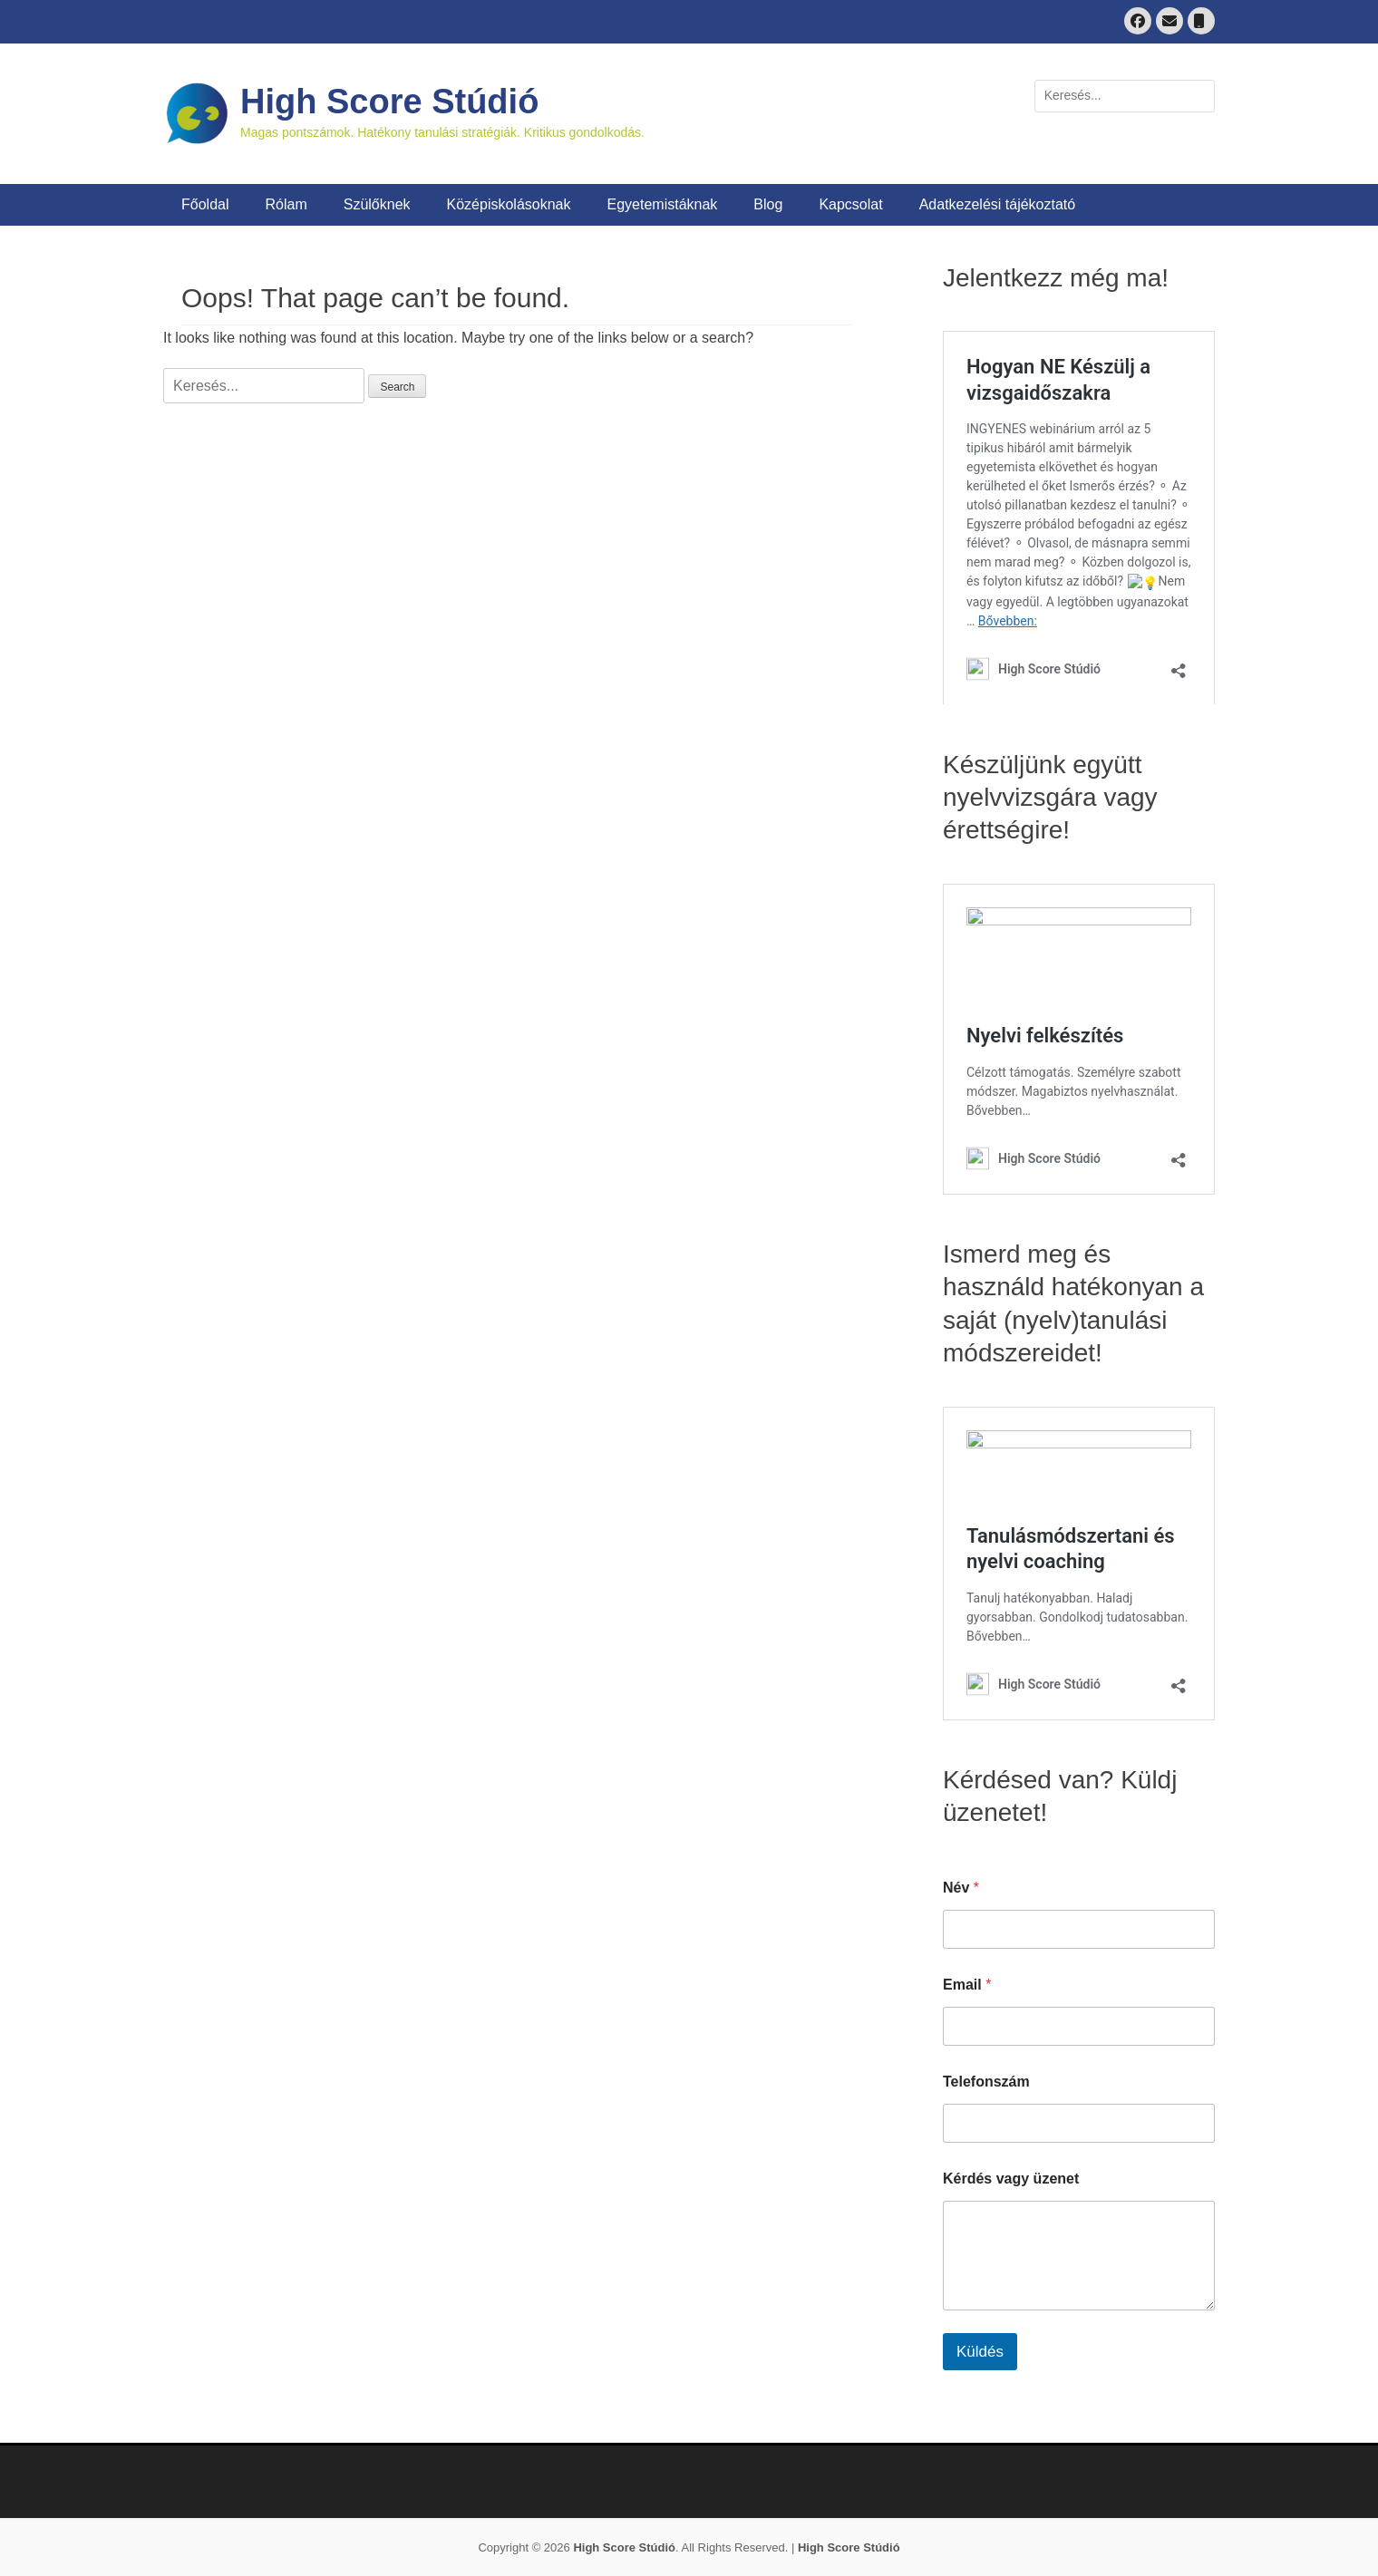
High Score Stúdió (389, 101)
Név (961, 1887)
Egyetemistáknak (662, 204)
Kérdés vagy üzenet (1011, 2178)
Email (967, 1984)
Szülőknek (377, 204)
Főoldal (204, 204)
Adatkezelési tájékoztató (997, 204)
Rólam (285, 204)
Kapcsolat (850, 204)
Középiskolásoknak (509, 204)
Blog (767, 204)
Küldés (980, 2351)
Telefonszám (986, 2081)
